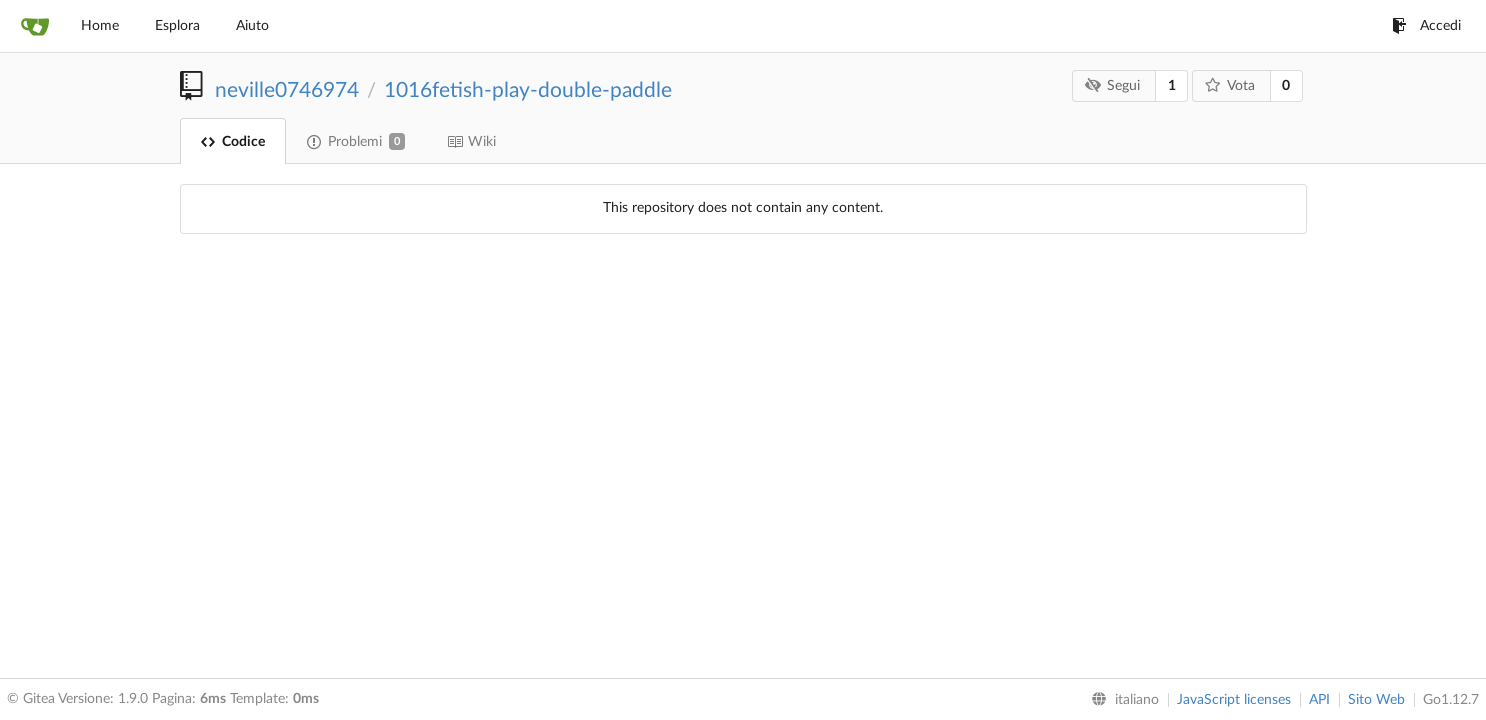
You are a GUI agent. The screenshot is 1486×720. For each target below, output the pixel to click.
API (1319, 700)
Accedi (1426, 26)
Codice (233, 142)
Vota (1229, 85)
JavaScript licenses (1234, 700)
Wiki (471, 142)
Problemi (356, 141)
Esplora (177, 26)
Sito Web (1376, 700)
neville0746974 (287, 90)
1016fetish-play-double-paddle (528, 90)
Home (100, 26)
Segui (1113, 85)
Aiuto (252, 26)
